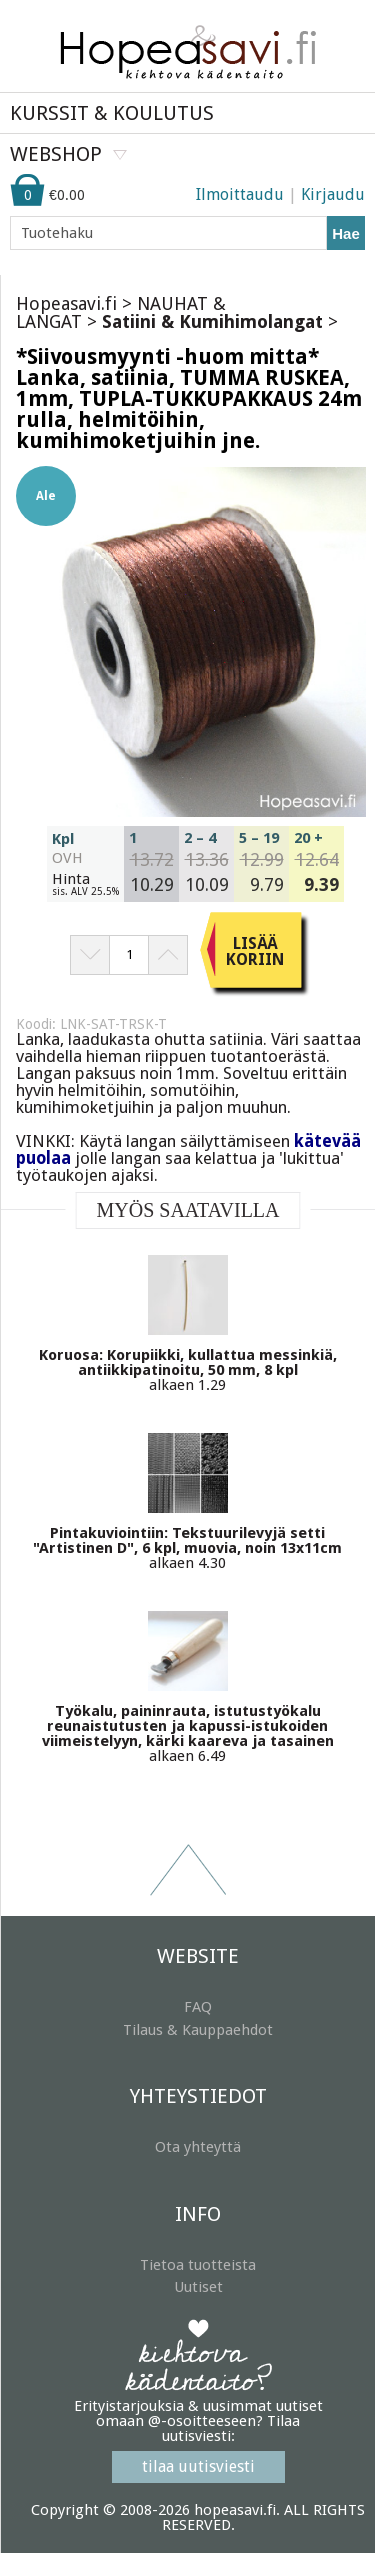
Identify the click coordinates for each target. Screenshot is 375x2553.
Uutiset (198, 2287)
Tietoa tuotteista (198, 2265)
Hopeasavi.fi (66, 303)
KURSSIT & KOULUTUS (112, 113)
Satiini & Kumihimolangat (212, 321)
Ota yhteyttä (198, 2147)
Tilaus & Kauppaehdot (198, 2030)
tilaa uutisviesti (198, 2466)
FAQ (198, 2007)
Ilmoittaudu (240, 194)
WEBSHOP (56, 154)
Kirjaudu (333, 194)
